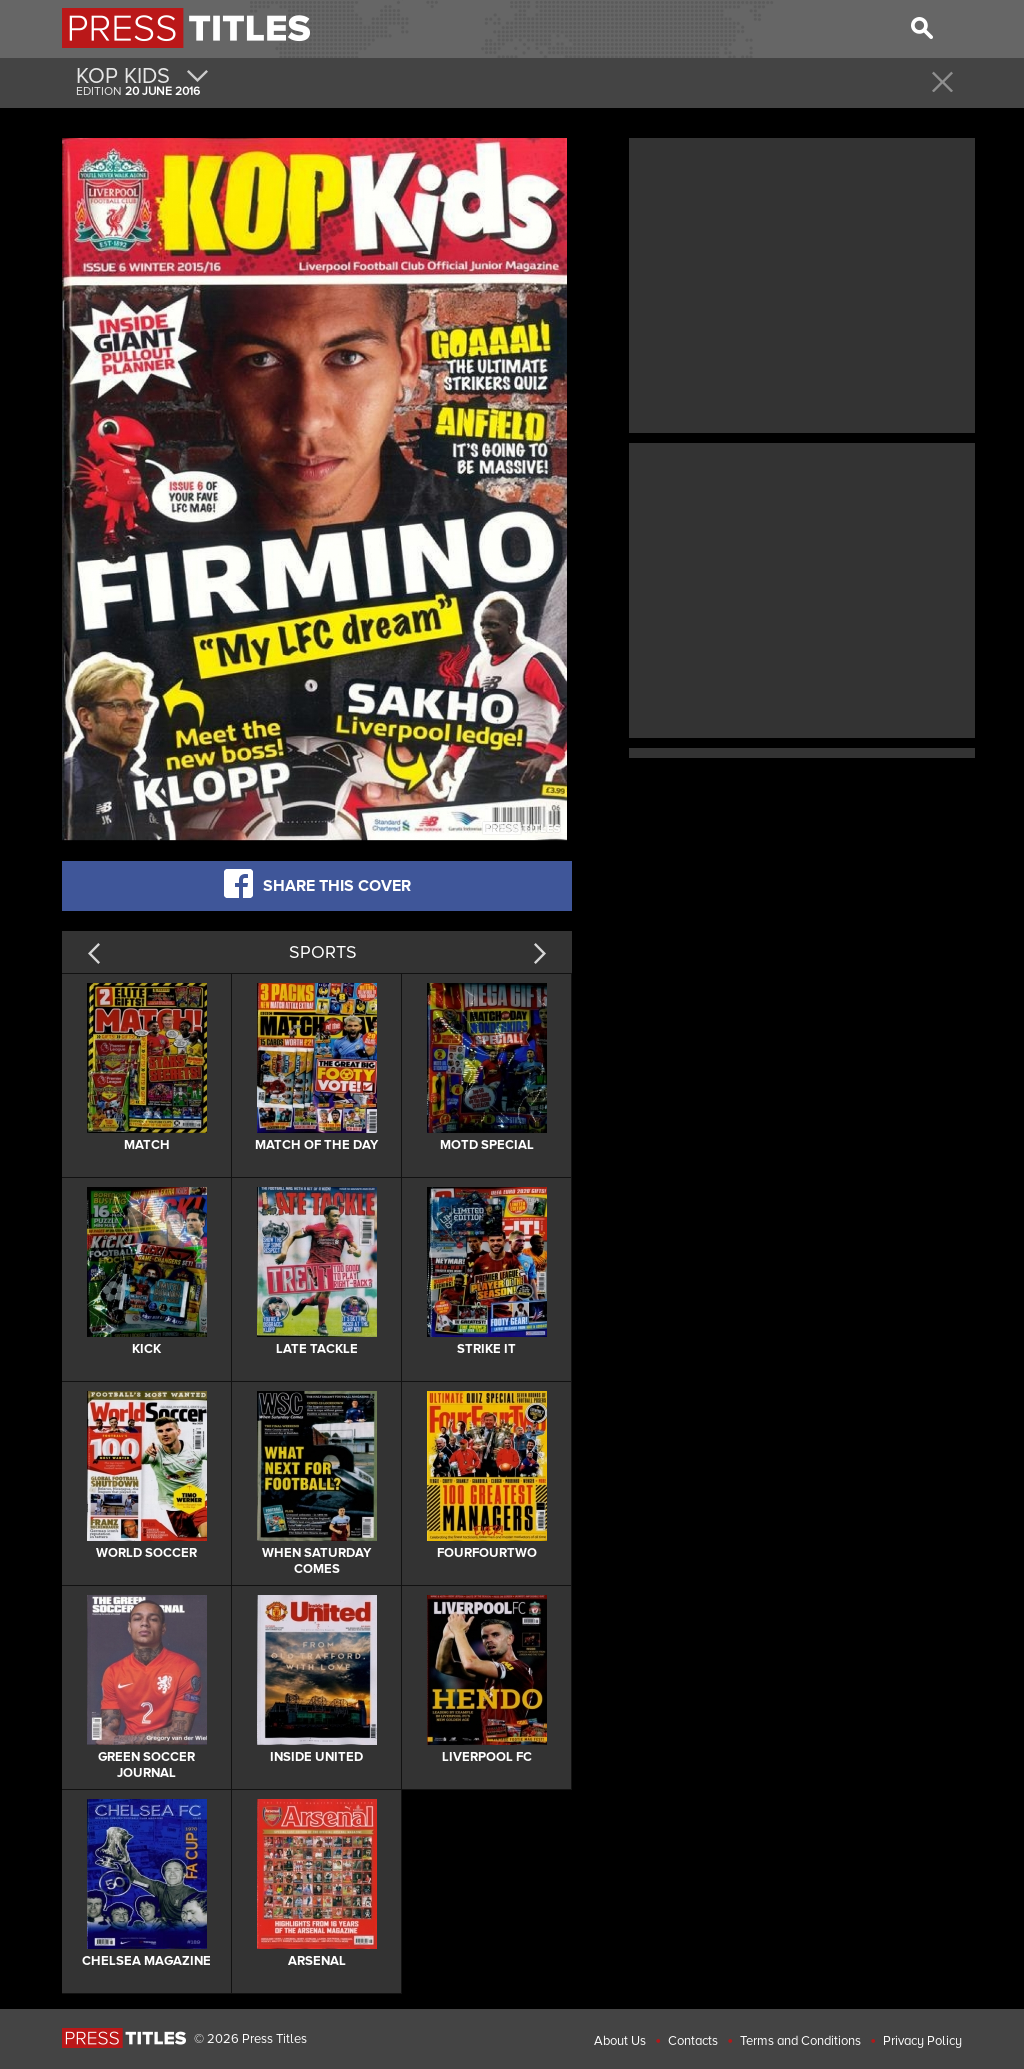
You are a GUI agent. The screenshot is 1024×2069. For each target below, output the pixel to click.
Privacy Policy (922, 2041)
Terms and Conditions (800, 2041)
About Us (620, 2041)
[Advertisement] (802, 283)
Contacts (693, 2041)
